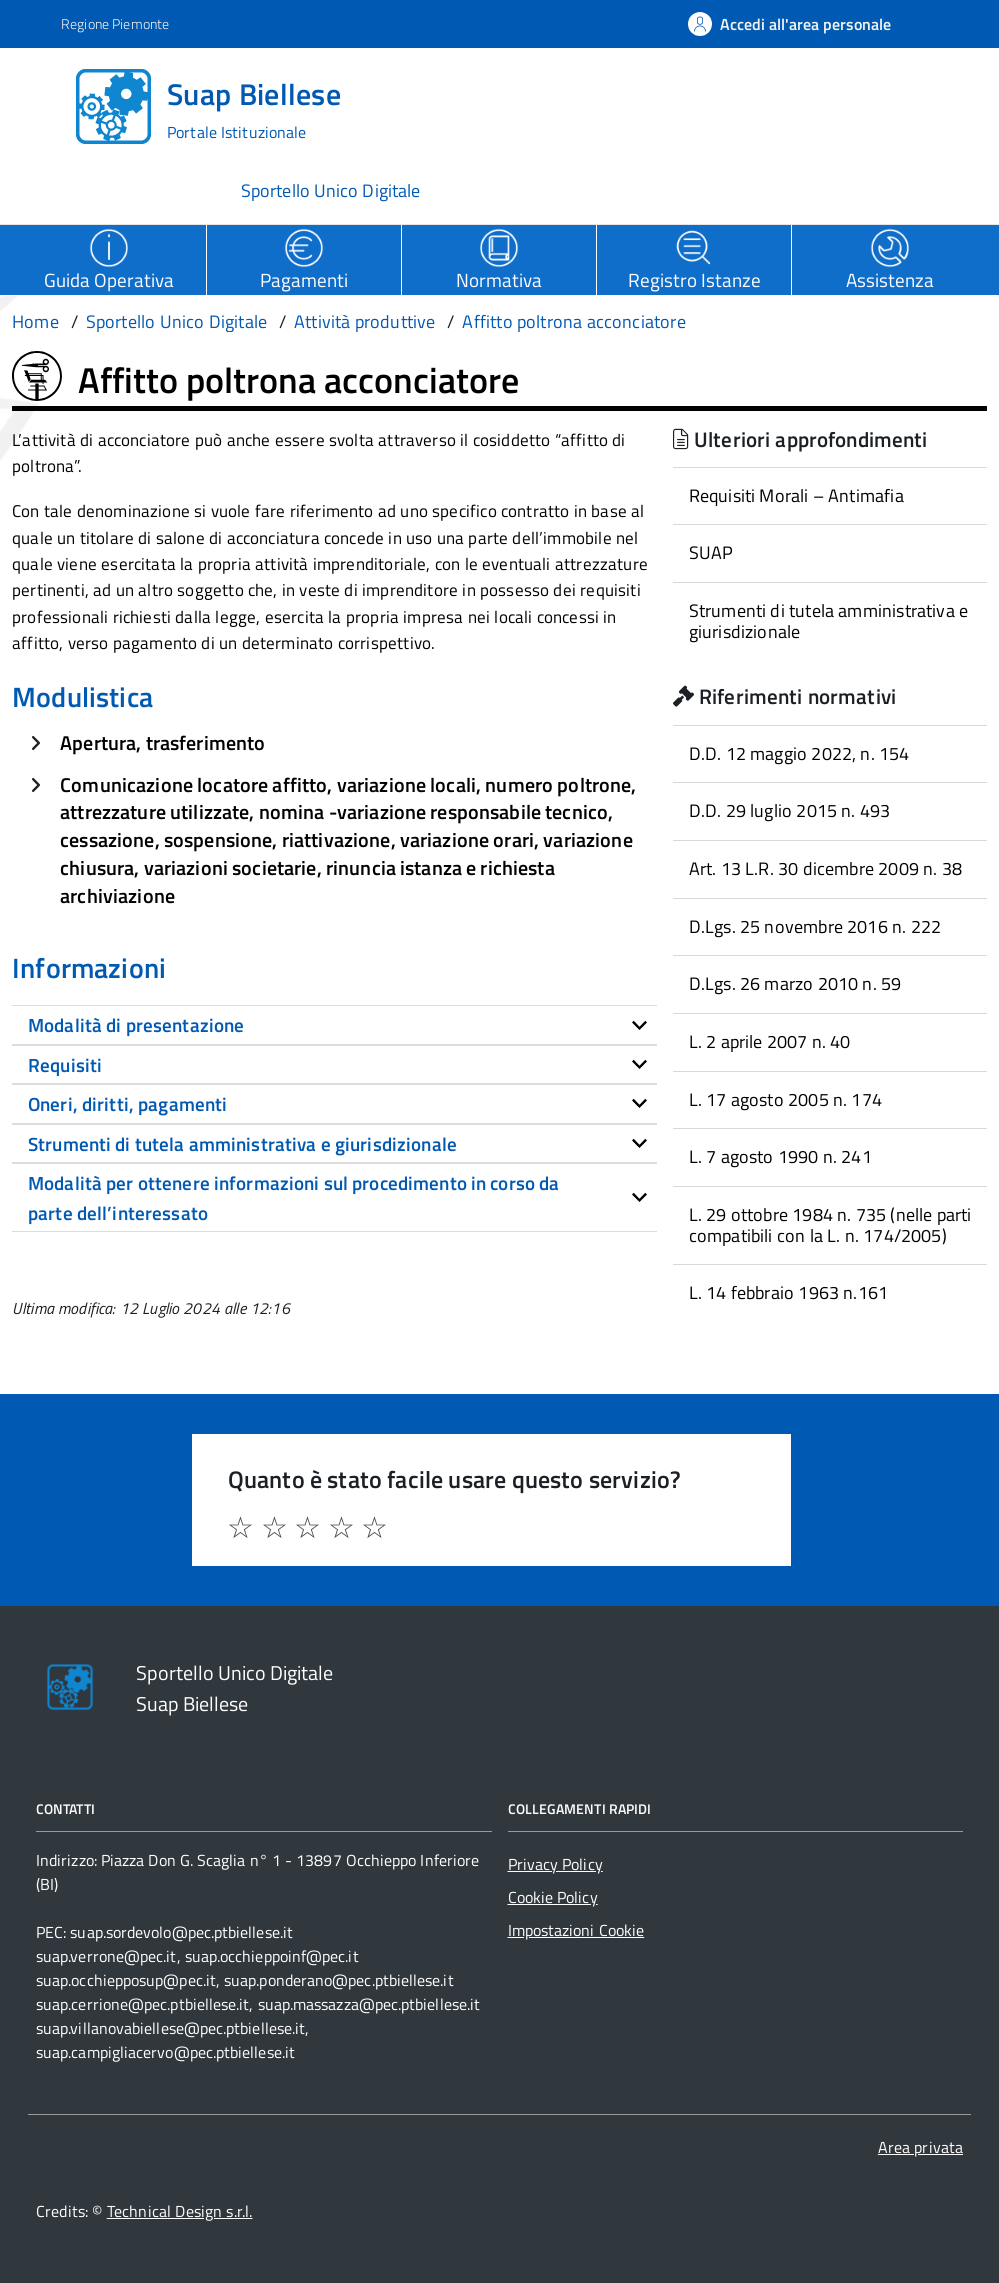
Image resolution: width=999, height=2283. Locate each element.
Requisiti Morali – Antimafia (796, 495)
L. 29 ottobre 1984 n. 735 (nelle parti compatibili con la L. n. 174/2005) (830, 1225)
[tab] (334, 1025)
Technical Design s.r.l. (180, 2211)
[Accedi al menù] (42, 104)
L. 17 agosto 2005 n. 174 (785, 1099)
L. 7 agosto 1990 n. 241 (780, 1156)
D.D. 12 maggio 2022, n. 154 (799, 753)
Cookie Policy (553, 1897)
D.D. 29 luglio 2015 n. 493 (790, 810)
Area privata (920, 2147)
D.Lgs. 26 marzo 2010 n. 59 (795, 983)
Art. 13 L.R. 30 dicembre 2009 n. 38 (825, 868)
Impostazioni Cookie (576, 1930)
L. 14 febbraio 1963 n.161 (789, 1292)
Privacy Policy (555, 1864)
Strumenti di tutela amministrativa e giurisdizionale (828, 621)
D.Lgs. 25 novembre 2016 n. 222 (815, 926)
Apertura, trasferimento (162, 742)
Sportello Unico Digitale (330, 190)
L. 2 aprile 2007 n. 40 (770, 1041)
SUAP (711, 552)
